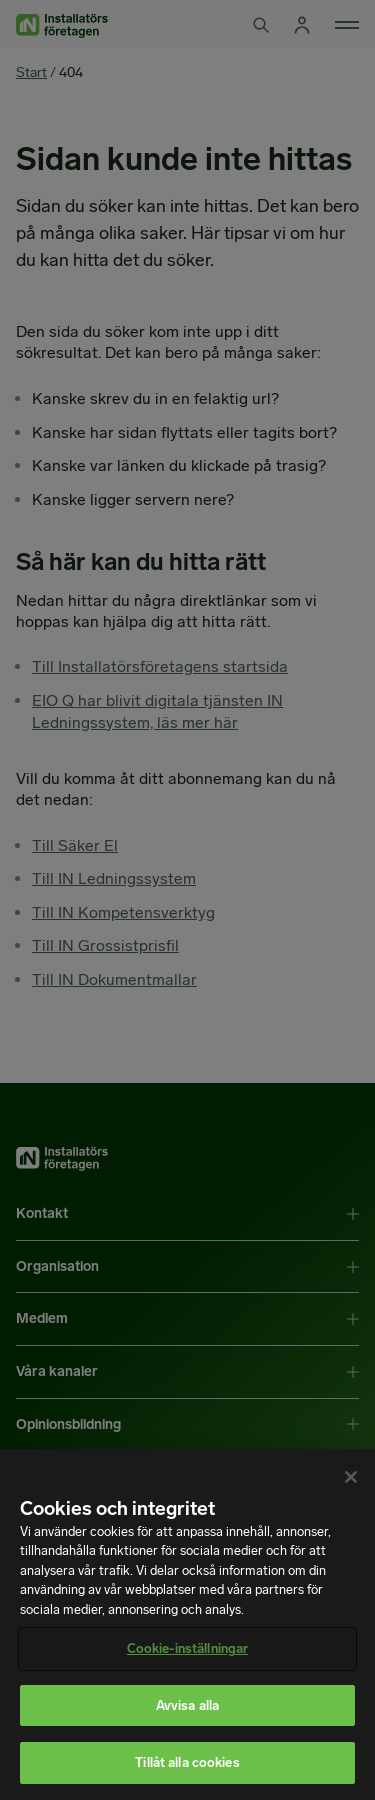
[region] (187, 1624)
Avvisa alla (187, 1705)
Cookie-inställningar (188, 1648)
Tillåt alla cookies (187, 1762)
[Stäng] (351, 1477)
